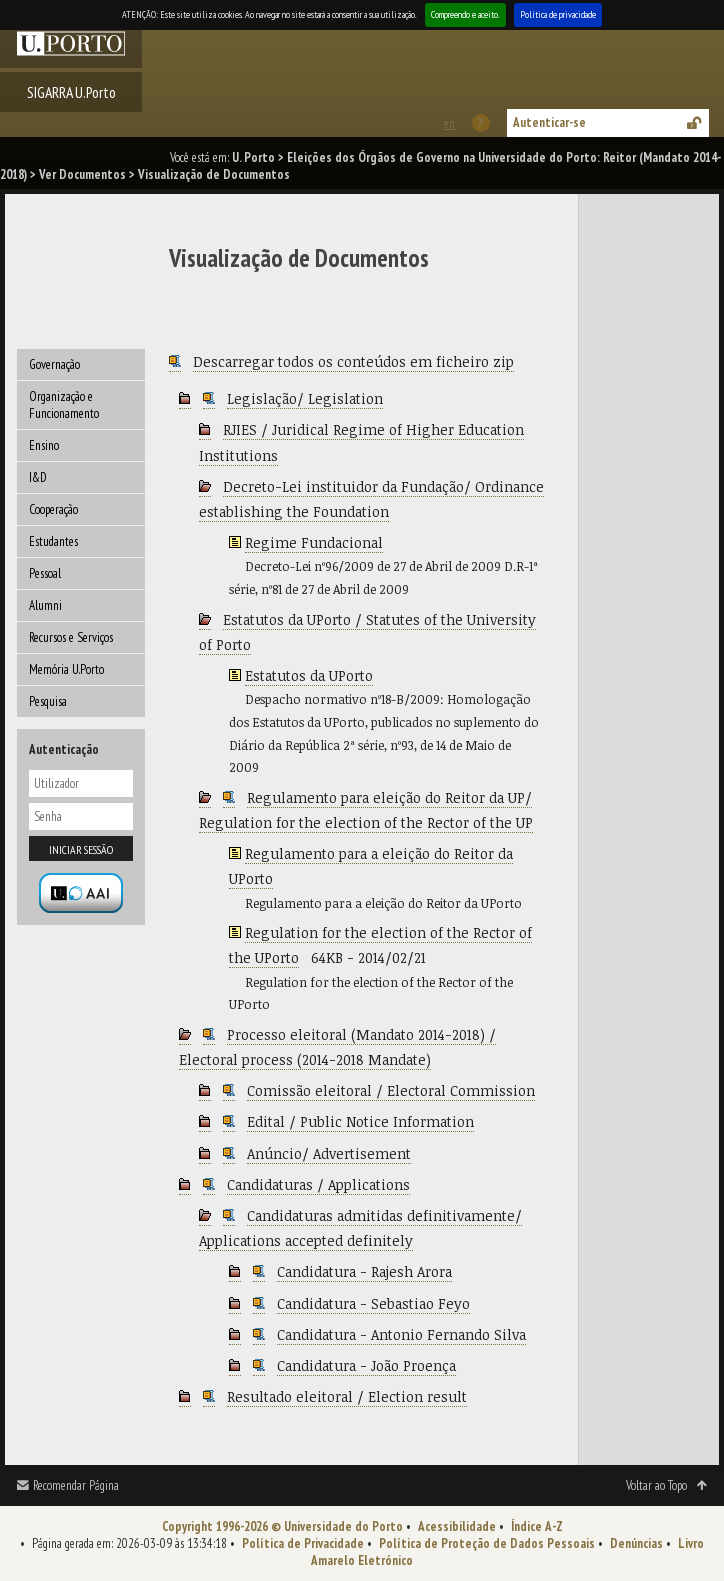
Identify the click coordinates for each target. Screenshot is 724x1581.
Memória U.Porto (66, 669)
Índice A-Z (537, 1526)
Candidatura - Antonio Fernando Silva (401, 1334)
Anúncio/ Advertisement (329, 1153)
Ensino (44, 445)
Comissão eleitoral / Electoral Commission (391, 1090)
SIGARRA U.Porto (71, 92)
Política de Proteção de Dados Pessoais (487, 1543)
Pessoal (45, 573)
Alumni (45, 605)
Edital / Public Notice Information (360, 1121)
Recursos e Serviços (71, 637)
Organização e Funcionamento (64, 405)
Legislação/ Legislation (305, 398)
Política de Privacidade (303, 1543)
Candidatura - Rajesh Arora (364, 1271)
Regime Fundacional (314, 542)
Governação (54, 364)
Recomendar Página (76, 1485)
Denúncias (636, 1543)
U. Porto (253, 157)
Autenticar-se (549, 122)
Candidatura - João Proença (366, 1365)
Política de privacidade (558, 14)
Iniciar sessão (81, 849)
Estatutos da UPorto (309, 675)
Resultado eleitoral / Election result (347, 1396)
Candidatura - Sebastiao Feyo (373, 1303)
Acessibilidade (457, 1526)
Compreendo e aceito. (465, 14)
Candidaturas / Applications (318, 1184)
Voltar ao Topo (656, 1485)
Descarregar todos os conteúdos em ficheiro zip (353, 361)
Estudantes (53, 541)
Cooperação (53, 509)
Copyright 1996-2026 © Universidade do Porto (282, 1526)
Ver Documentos (82, 174)
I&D (38, 477)
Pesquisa (48, 701)
